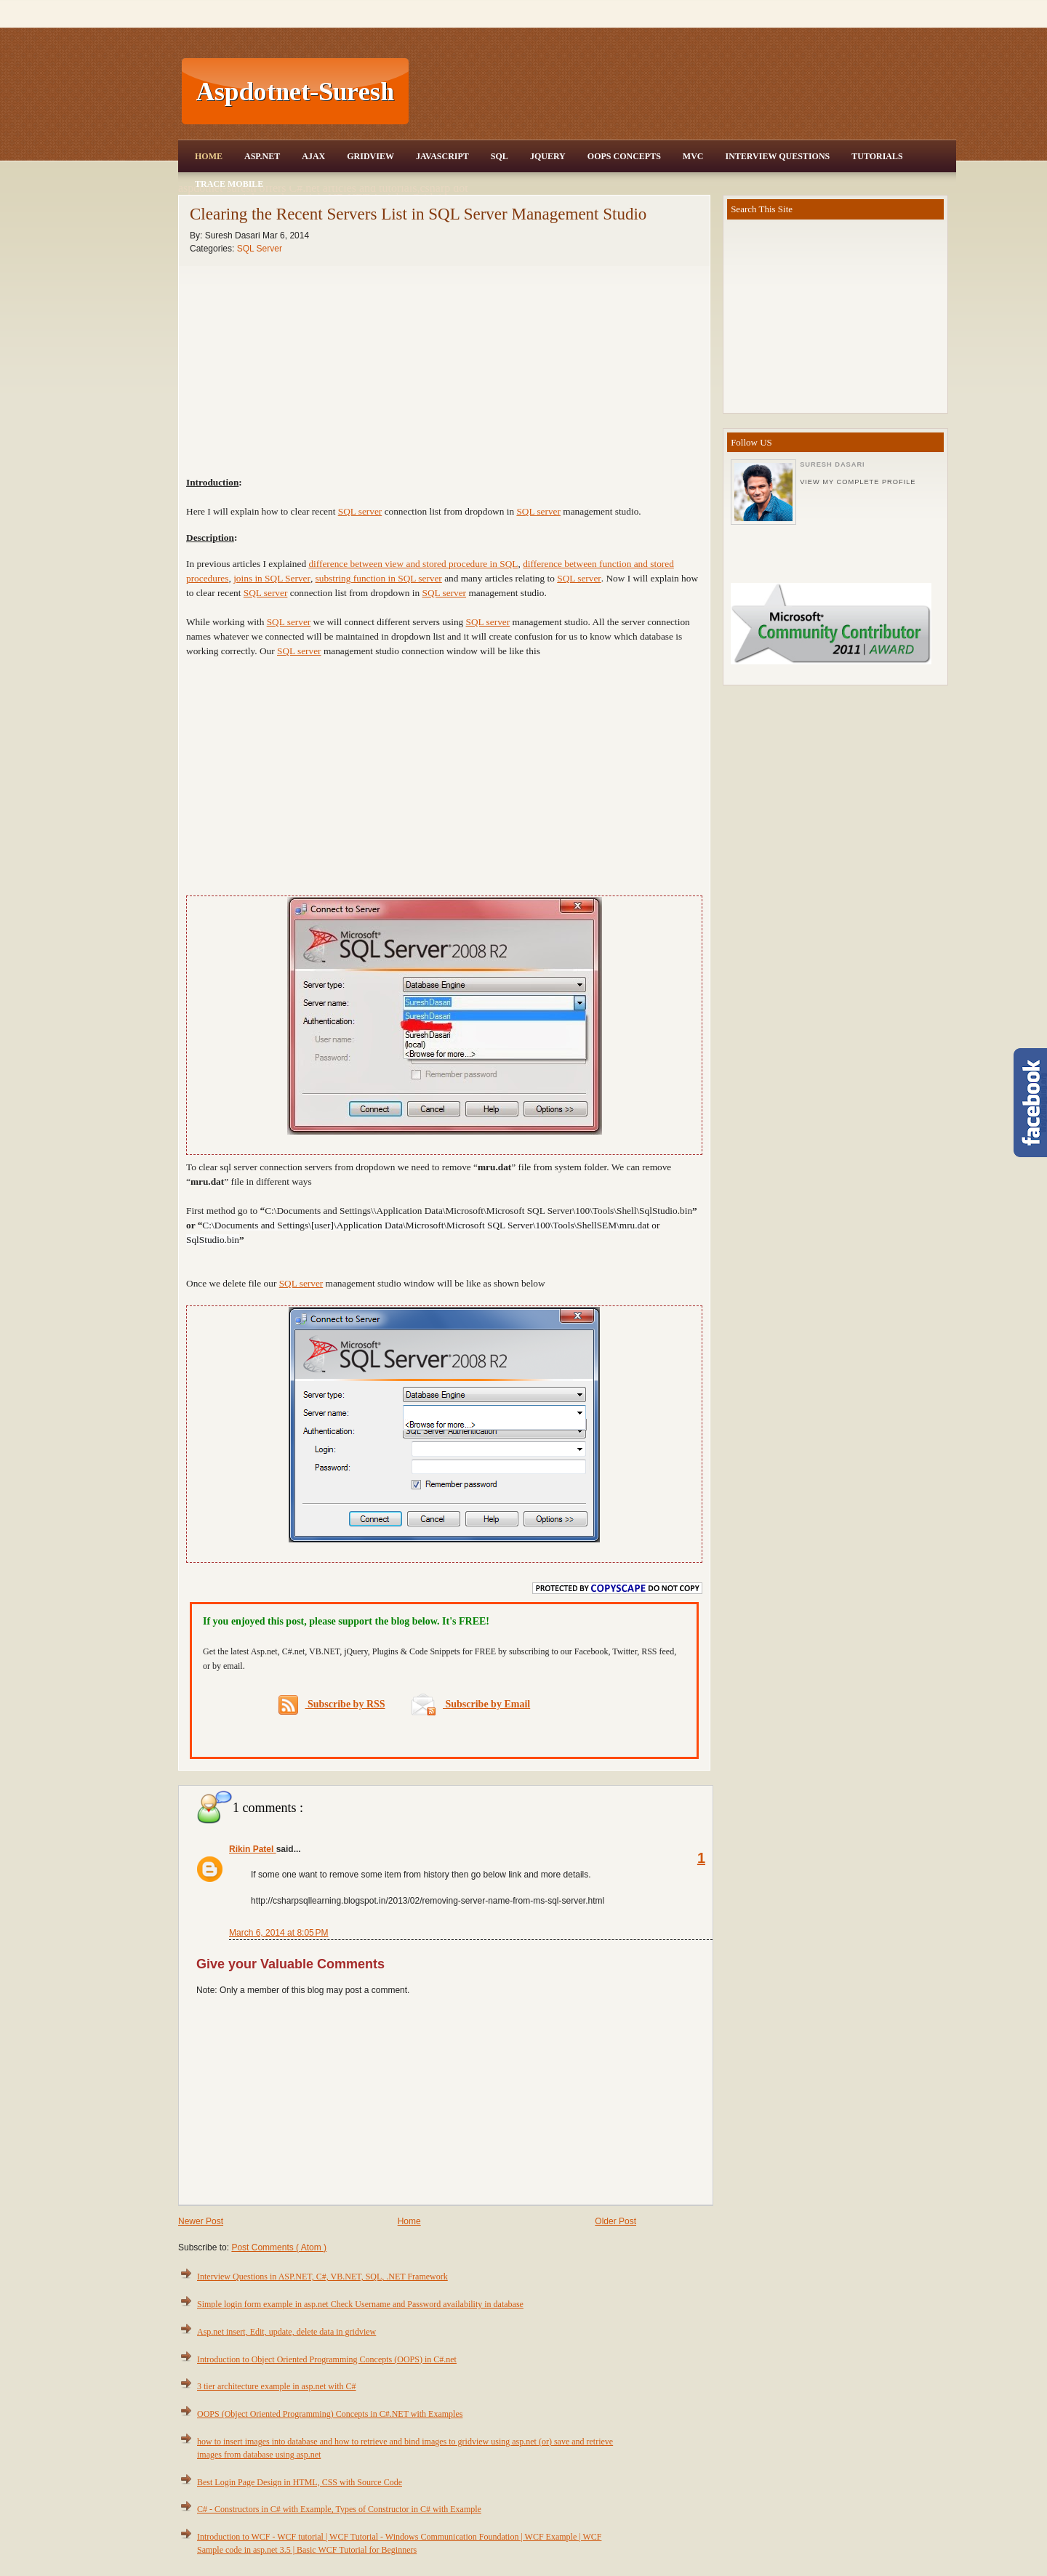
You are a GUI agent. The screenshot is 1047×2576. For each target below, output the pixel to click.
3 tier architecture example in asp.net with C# (276, 2386)
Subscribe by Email (471, 1704)
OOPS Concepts (624, 156)
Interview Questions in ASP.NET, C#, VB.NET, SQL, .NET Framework (322, 2276)
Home (208, 156)
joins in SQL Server (271, 578)
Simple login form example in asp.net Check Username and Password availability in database (360, 2304)
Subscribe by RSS (331, 1705)
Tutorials (876, 156)
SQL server (360, 511)
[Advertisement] (684, 91)
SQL (499, 156)
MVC (693, 156)
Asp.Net (262, 156)
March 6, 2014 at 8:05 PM (278, 1933)
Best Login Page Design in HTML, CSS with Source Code (299, 2482)
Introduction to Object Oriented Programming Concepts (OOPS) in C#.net (327, 2359)
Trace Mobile (229, 184)
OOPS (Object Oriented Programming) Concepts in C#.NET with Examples (329, 2414)
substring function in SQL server (379, 578)
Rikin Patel (252, 1849)
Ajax (313, 156)
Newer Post (200, 2221)
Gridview (370, 156)
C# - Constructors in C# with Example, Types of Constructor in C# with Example (339, 2509)
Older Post (615, 2221)
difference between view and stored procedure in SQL (413, 563)
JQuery (548, 156)
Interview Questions (777, 156)
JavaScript (442, 156)
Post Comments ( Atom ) (278, 2247)
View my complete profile (857, 482)
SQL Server (259, 248)
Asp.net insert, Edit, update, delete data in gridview (286, 2332)
